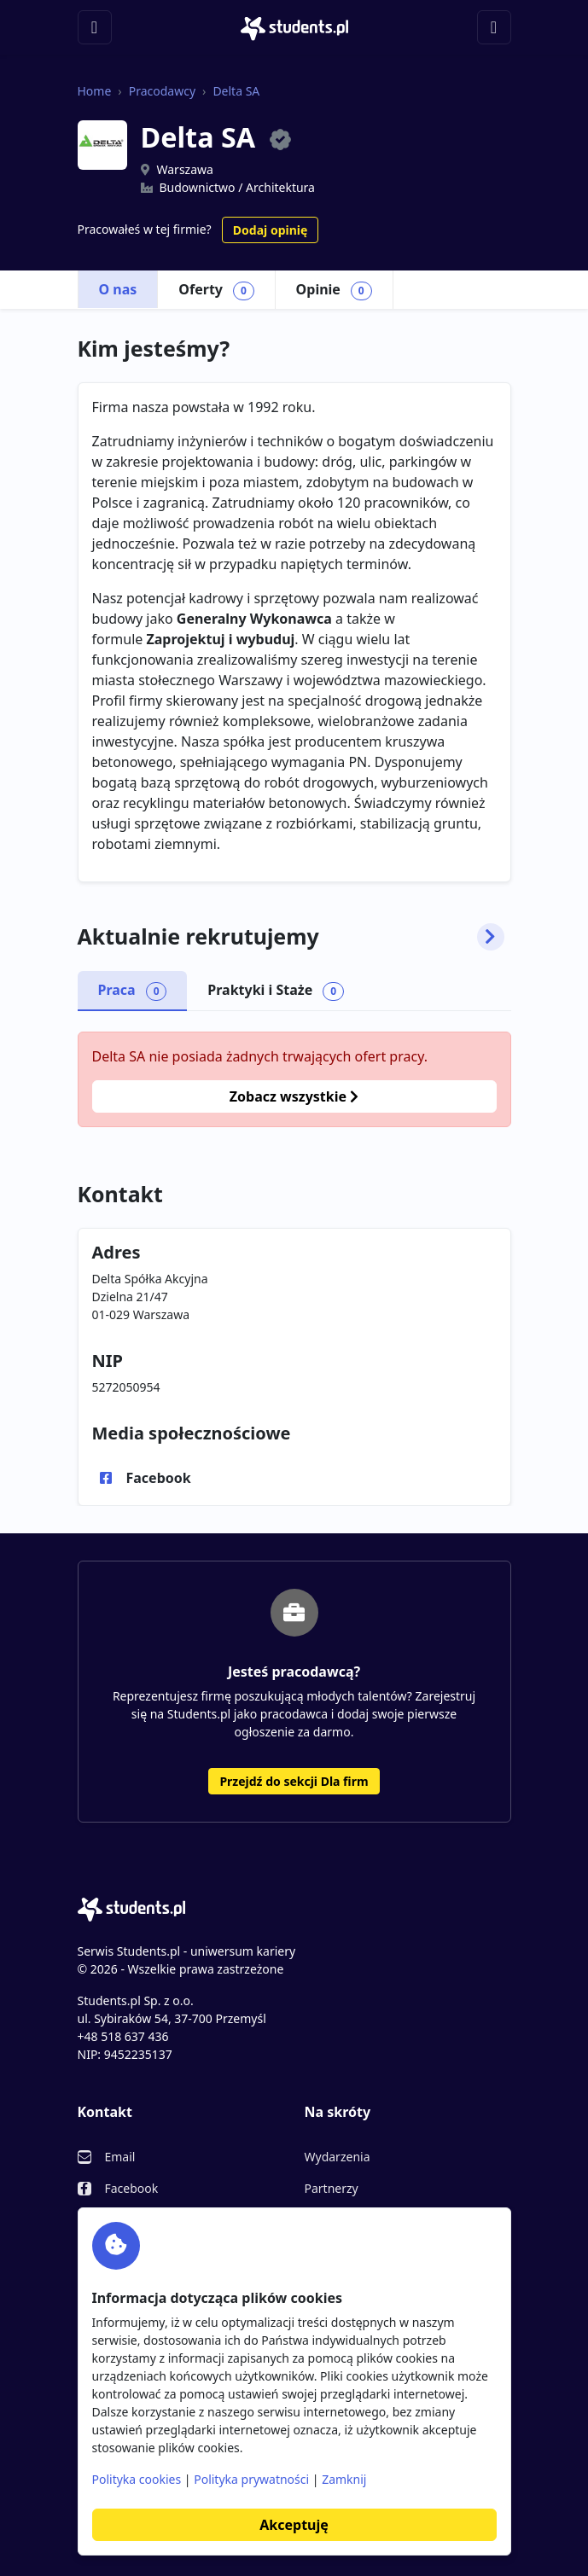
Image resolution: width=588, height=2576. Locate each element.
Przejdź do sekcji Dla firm (293, 1781)
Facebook (158, 1477)
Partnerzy (331, 2188)
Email (120, 2157)
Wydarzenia (337, 2157)
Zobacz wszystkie (294, 1096)
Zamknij (344, 2479)
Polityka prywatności (251, 2479)
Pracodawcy (162, 91)
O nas (118, 289)
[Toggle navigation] (95, 27)
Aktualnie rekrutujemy (291, 937)
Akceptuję (293, 2524)
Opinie (334, 290)
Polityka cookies (137, 2479)
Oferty (215, 290)
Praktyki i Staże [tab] (275, 990)
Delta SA (235, 91)
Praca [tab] (132, 990)
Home (95, 91)
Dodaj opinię (270, 230)
